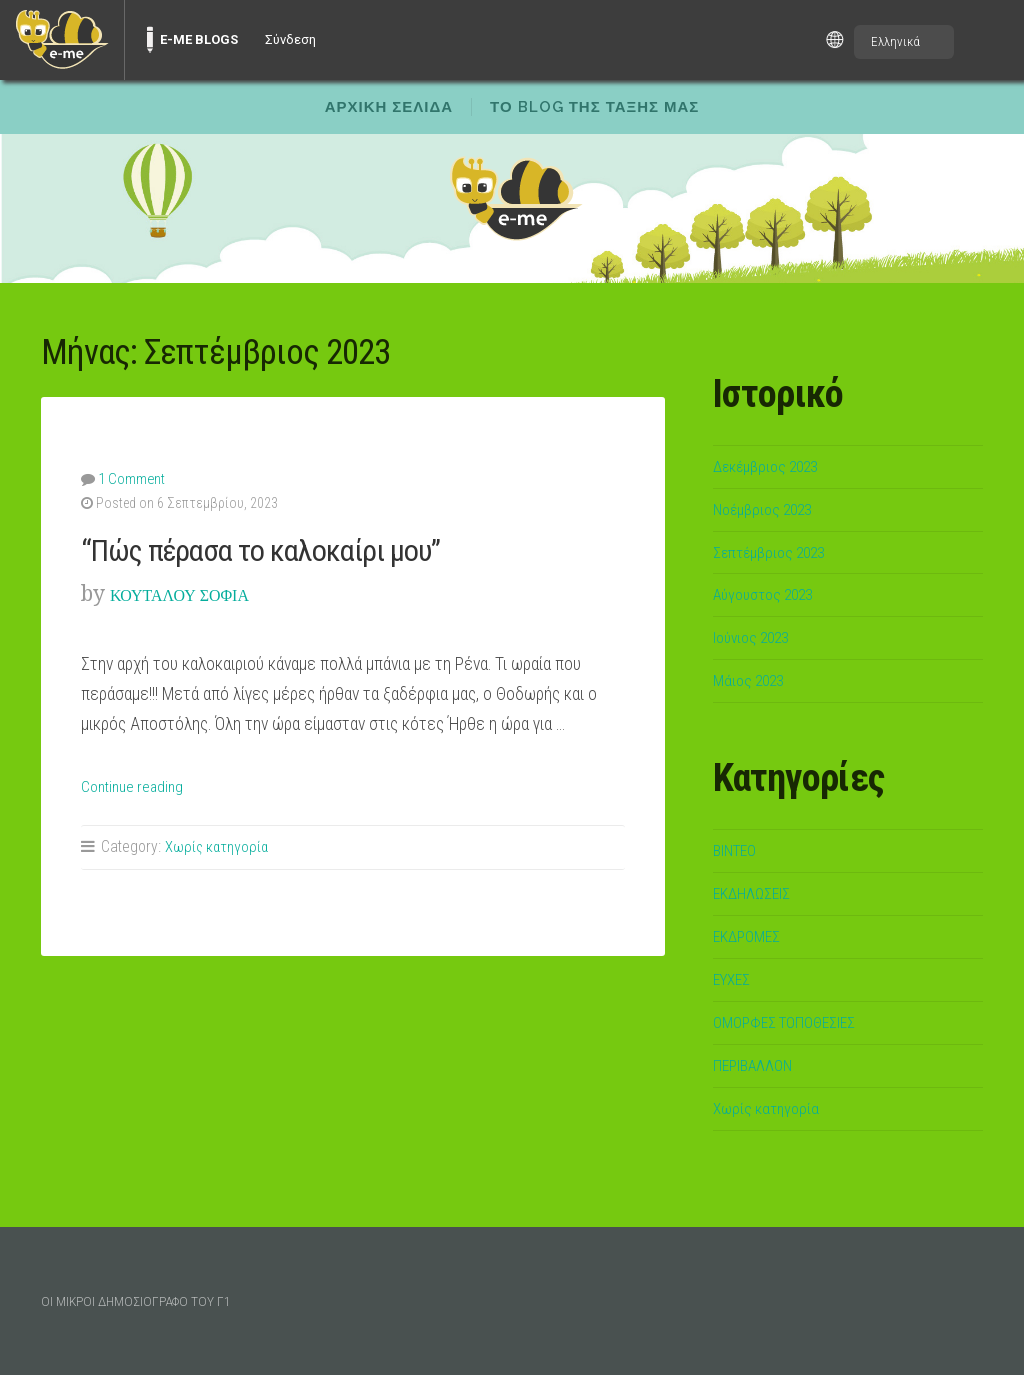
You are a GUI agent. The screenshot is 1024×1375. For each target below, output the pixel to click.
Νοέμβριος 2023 (770, 509)
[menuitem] (62, 40)
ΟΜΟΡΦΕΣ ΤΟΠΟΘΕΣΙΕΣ (794, 1022)
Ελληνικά (895, 41)
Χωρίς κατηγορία (219, 845)
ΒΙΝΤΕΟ (738, 850)
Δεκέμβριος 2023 (774, 466)
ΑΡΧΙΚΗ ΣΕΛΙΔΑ (389, 107)
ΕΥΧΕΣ (734, 979)
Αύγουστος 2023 (771, 594)
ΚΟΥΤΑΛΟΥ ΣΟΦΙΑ (202, 592)
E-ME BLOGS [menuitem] (199, 39)
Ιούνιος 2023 (758, 637)
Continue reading (137, 785)
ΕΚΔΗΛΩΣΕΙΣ (758, 893)
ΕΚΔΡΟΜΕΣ (751, 936)
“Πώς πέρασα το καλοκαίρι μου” (295, 548)
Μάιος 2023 (753, 680)
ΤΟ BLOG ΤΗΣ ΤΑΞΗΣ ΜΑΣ (594, 107)
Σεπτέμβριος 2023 (778, 552)
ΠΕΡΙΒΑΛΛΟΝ (760, 1065)
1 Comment (130, 478)
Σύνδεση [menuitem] (290, 39)
